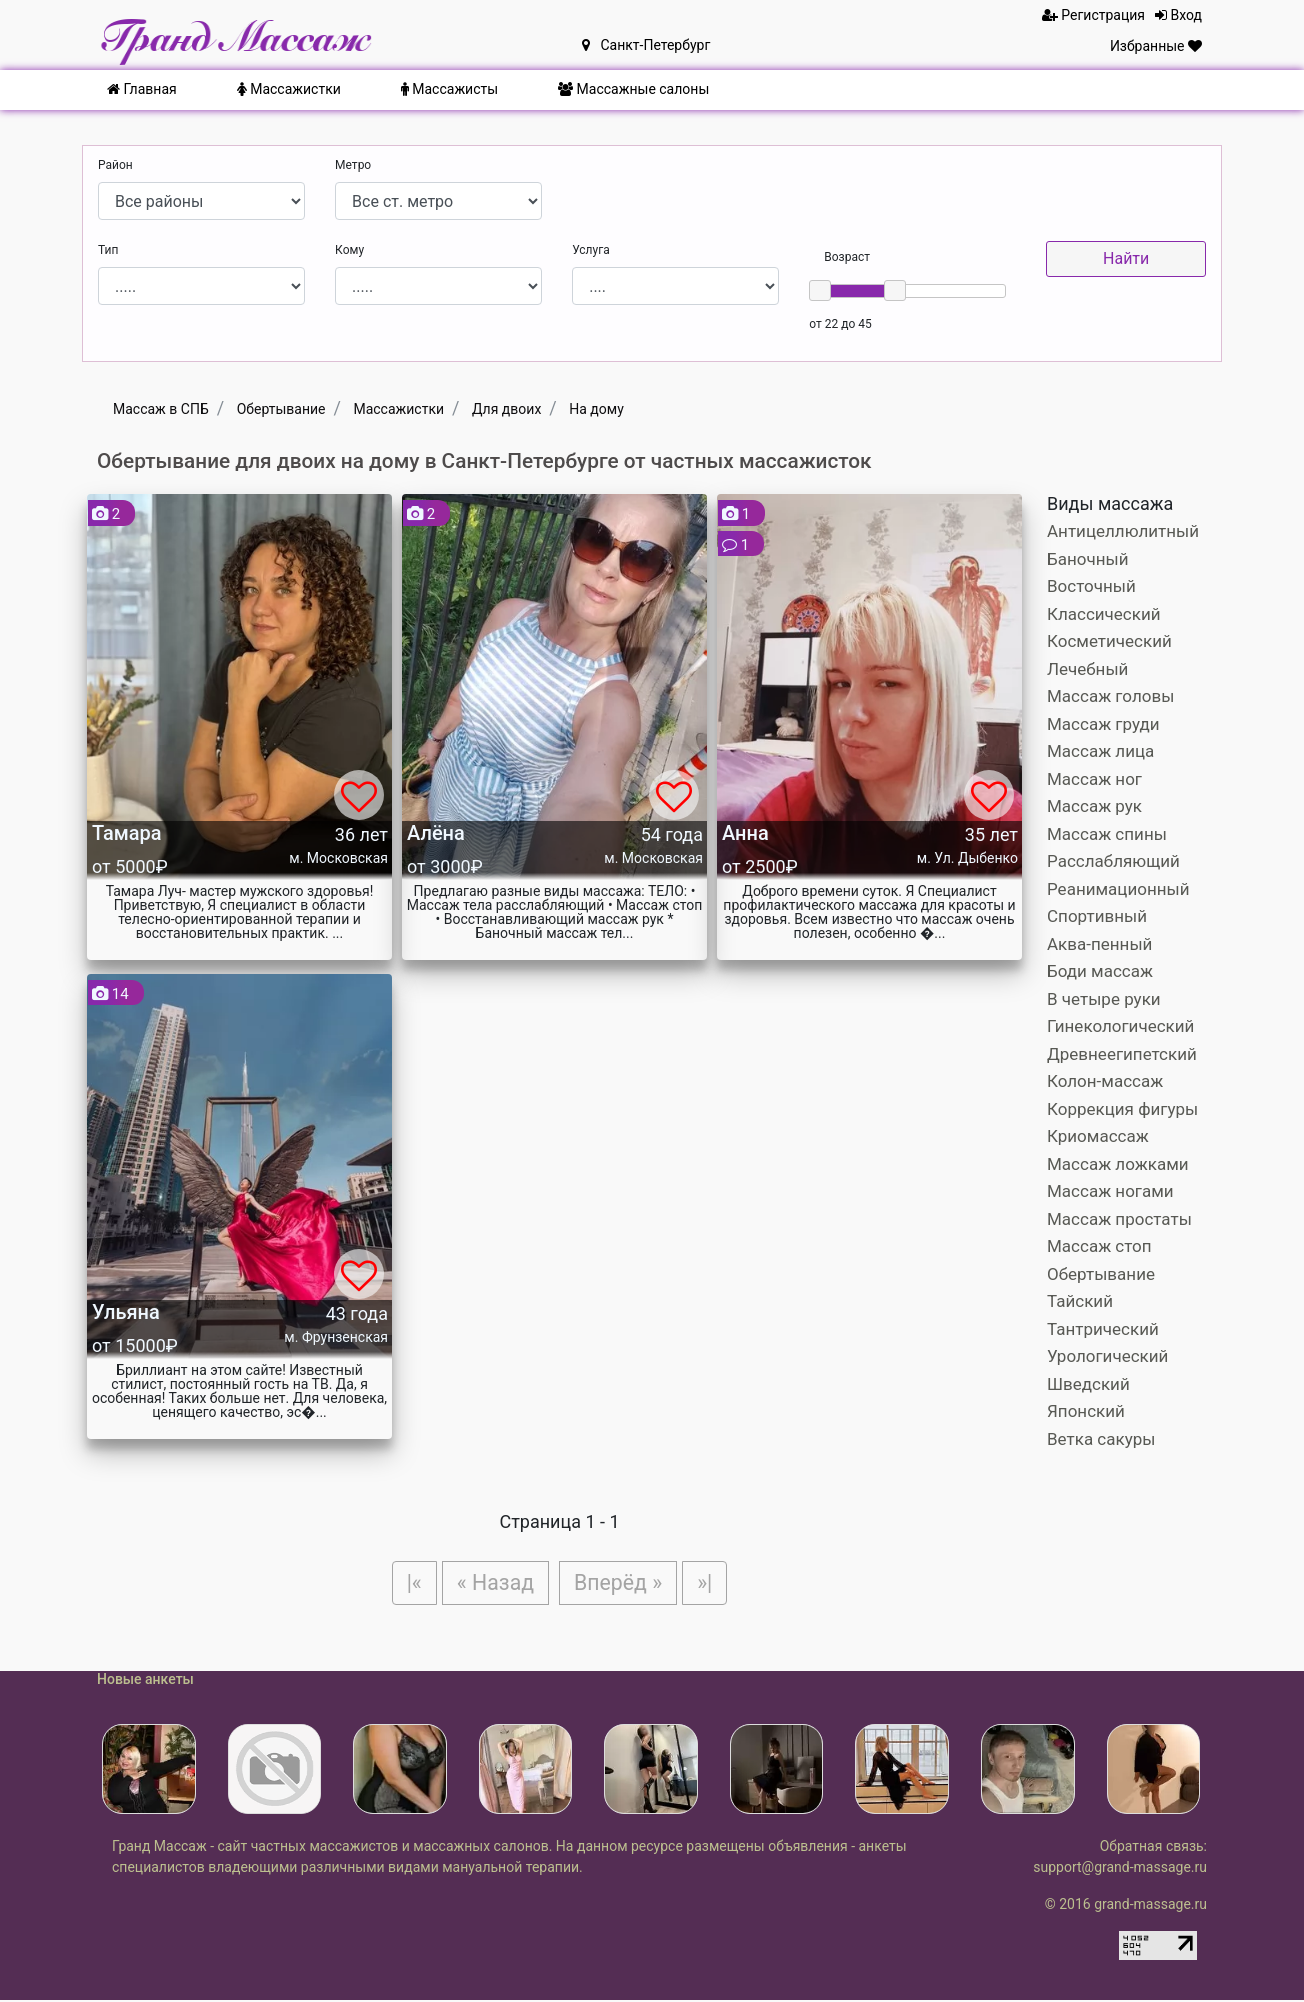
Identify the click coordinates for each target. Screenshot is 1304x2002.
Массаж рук (1094, 806)
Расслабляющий (1113, 861)
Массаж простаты (1119, 1219)
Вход (1178, 15)
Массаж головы (1110, 696)
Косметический (1109, 641)
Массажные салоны (633, 89)
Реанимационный (1118, 889)
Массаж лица (1100, 751)
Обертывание (1101, 1274)
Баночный (1088, 559)
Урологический (1107, 1356)
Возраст (847, 257)
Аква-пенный (1099, 944)
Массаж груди (1103, 724)
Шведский (1088, 1384)
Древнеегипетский (1122, 1054)
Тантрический (1103, 1329)
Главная (142, 89)
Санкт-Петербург (646, 45)
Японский (1086, 1411)
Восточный (1091, 586)
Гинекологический (1120, 1026)
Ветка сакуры (1101, 1439)
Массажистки (289, 89)
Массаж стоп (1099, 1246)
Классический (1104, 614)
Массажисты (449, 89)
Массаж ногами (1110, 1191)
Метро (353, 165)
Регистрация (1093, 15)
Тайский (1080, 1301)
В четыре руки (1104, 999)
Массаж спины (1107, 834)
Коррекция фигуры (1122, 1109)
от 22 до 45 (840, 324)
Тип (108, 250)
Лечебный (1087, 669)
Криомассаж (1098, 1136)
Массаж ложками (1118, 1164)
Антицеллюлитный (1123, 531)
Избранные (1156, 46)
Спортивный (1097, 916)
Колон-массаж (1105, 1081)
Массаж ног (1094, 779)
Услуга (591, 250)
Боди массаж (1100, 971)
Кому (349, 250)
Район (115, 165)
